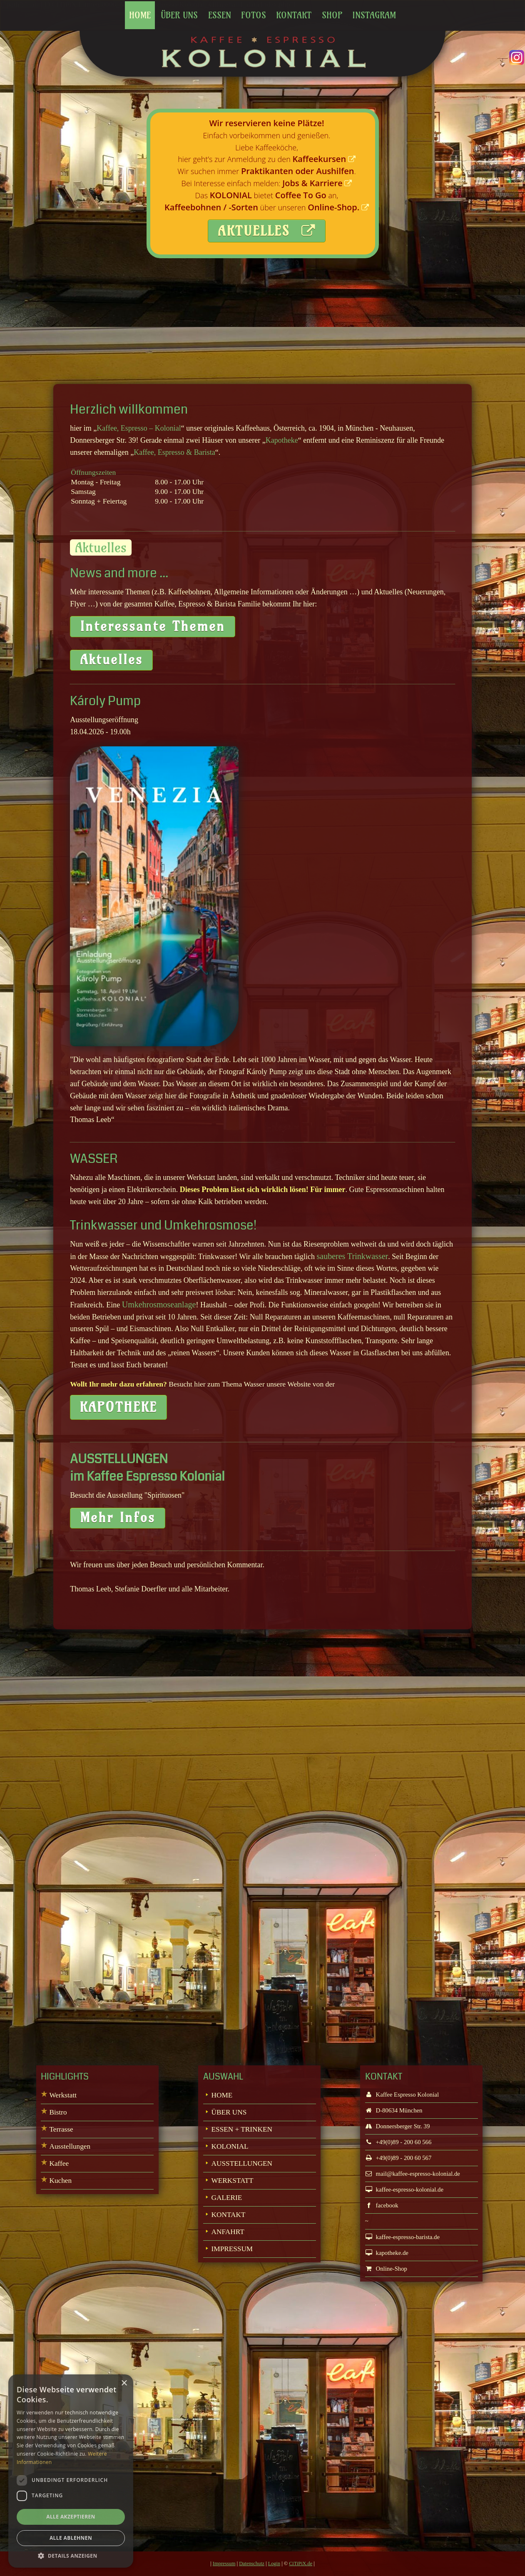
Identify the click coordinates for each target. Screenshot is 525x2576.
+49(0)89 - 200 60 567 (398, 2158)
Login (274, 2563)
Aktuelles (111, 659)
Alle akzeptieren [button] (70, 2516)
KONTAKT (228, 2215)
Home (140, 15)
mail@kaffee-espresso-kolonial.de (412, 2173)
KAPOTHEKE (118, 1407)
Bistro (58, 2112)
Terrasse (61, 2129)
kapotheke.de (386, 2252)
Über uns (179, 15)
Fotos (253, 15)
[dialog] (70, 2471)
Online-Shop (386, 2268)
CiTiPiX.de (300, 2563)
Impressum (224, 2563)
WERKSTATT (232, 2180)
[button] (71, 2555)
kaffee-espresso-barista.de (402, 2237)
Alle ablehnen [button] (71, 2537)
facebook (381, 2205)
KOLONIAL (230, 2146)
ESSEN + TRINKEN (241, 2129)
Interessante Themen (152, 626)
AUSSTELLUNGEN (241, 2163)
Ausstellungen (69, 2146)
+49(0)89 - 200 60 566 (398, 2142)
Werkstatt (63, 2095)
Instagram (374, 15)
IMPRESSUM (232, 2249)
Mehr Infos (117, 1517)
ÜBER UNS (229, 2112)
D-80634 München (394, 2110)
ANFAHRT (227, 2232)
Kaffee (59, 2163)
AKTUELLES (267, 230)
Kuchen (60, 2180)
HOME (222, 2095)
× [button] (124, 2383)
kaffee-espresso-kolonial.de (404, 2189)
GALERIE (226, 2198)
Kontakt (293, 15)
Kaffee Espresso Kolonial (402, 2094)
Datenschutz (251, 2563)
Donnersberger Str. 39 (397, 2126)
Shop (332, 15)
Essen (219, 15)
